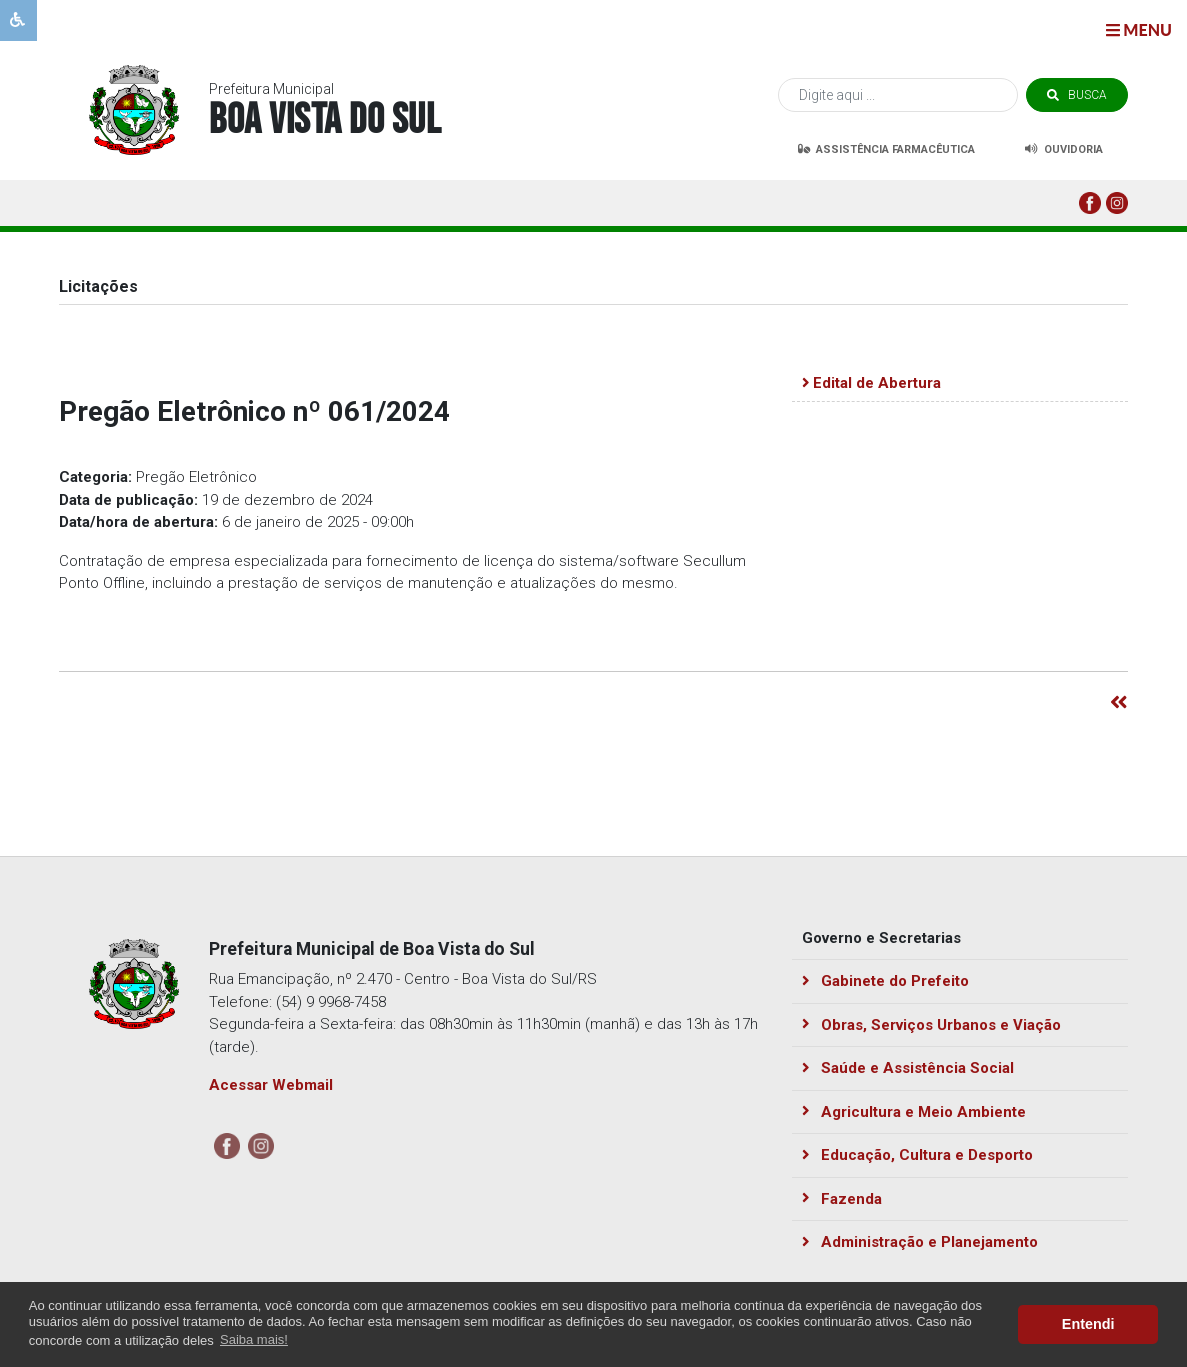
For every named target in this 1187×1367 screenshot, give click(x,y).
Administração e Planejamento (920, 1242)
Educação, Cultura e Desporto (918, 1155)
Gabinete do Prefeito (886, 981)
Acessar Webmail (271, 1085)
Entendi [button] (1088, 1324)
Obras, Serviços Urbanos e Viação (932, 1025)
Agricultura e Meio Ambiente (914, 1112)
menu (1139, 29)
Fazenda (842, 1199)
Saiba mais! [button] (254, 1339)
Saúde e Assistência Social (908, 1068)
